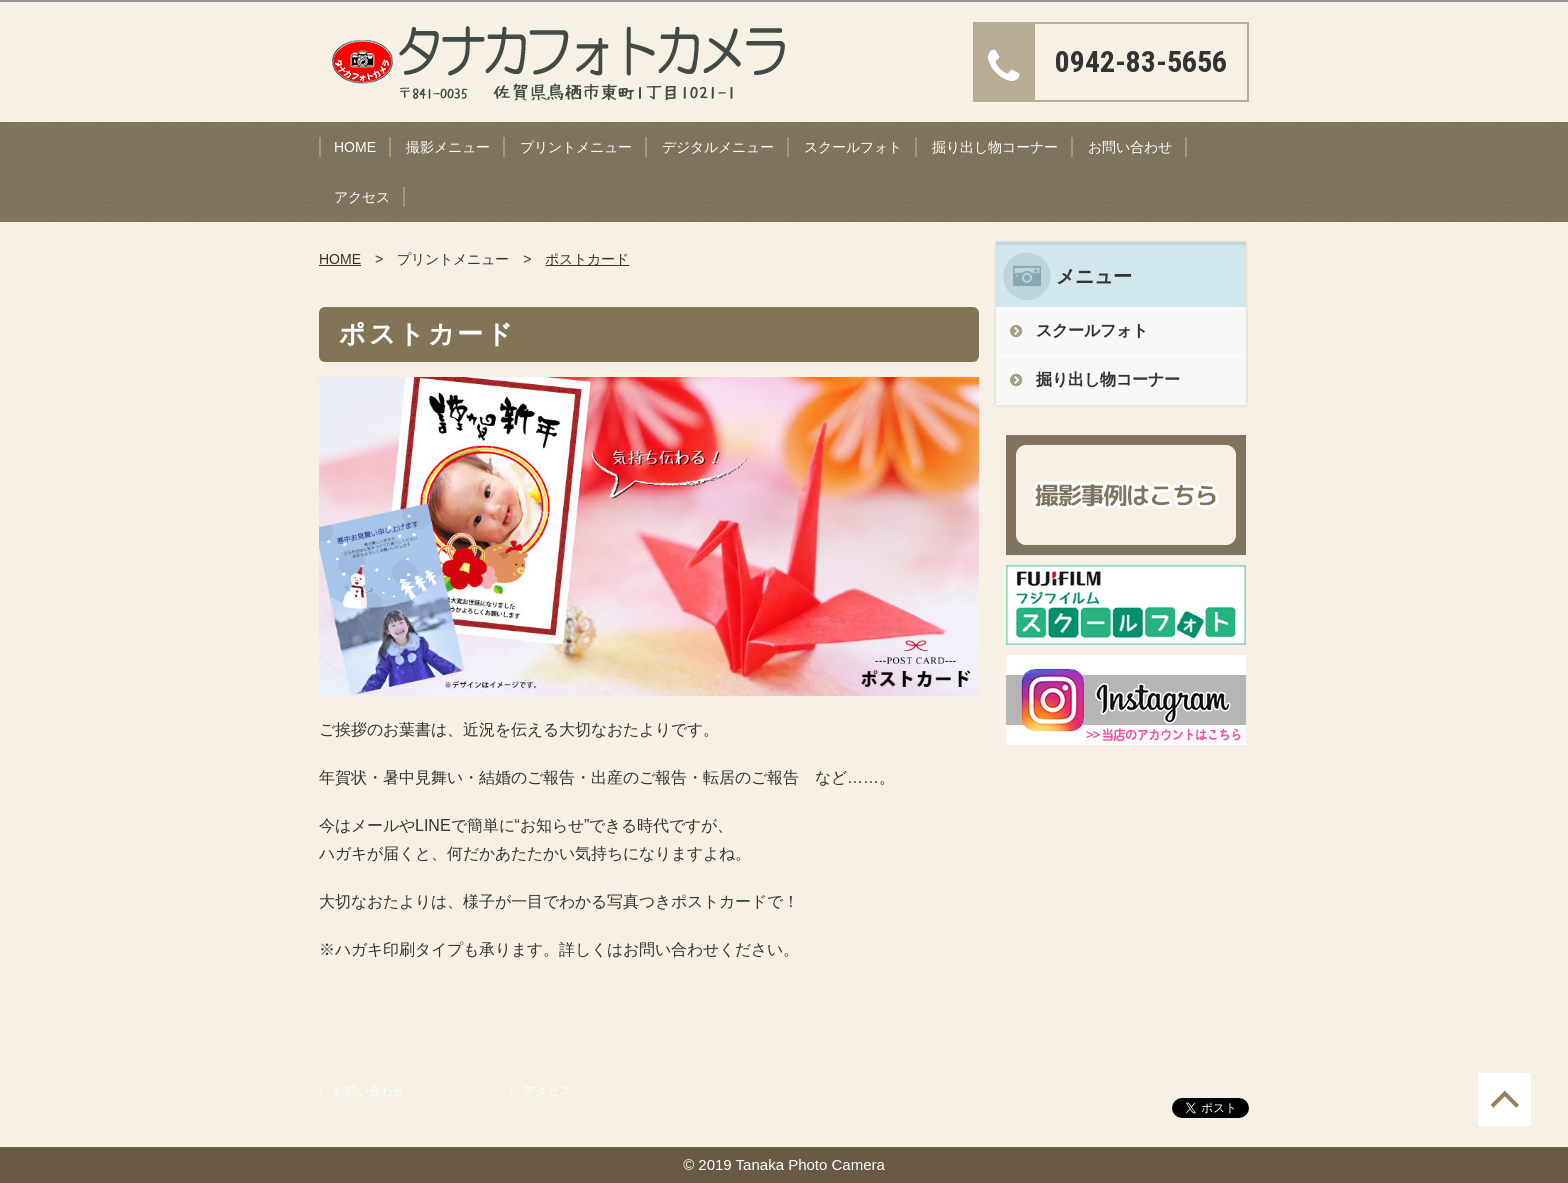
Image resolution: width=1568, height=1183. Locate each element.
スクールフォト (853, 147)
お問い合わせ (1130, 147)
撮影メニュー (448, 147)
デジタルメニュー (718, 147)
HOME (355, 147)
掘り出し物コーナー (995, 147)
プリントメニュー (576, 147)
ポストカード (587, 259)
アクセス (362, 197)
